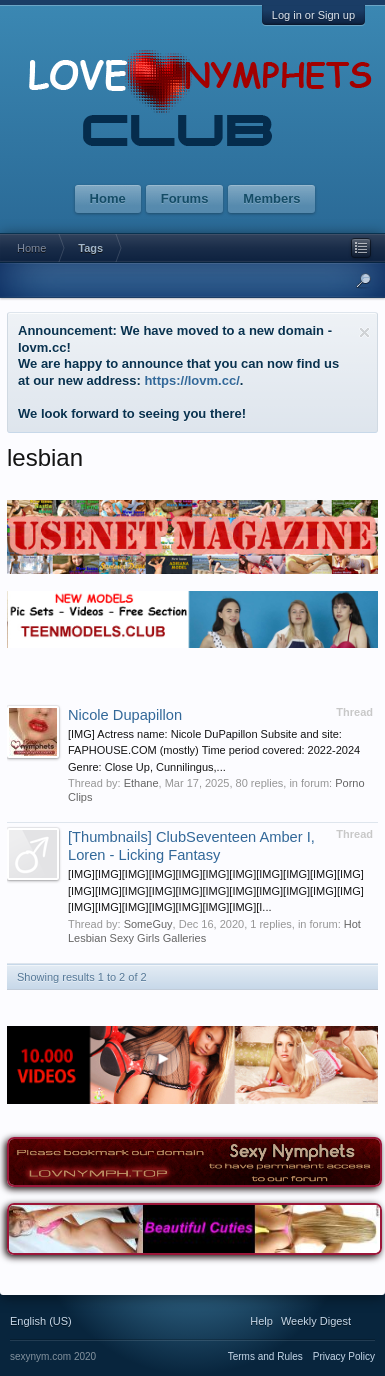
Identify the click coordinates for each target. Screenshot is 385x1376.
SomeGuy (148, 924)
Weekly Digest (316, 1321)
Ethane (141, 783)
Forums (185, 198)
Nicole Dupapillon (125, 715)
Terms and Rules (265, 1356)
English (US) (41, 1321)
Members (271, 198)
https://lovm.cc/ (191, 380)
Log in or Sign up (313, 15)
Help (261, 1321)
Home (108, 198)
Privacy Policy (344, 1356)
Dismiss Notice (364, 332)
